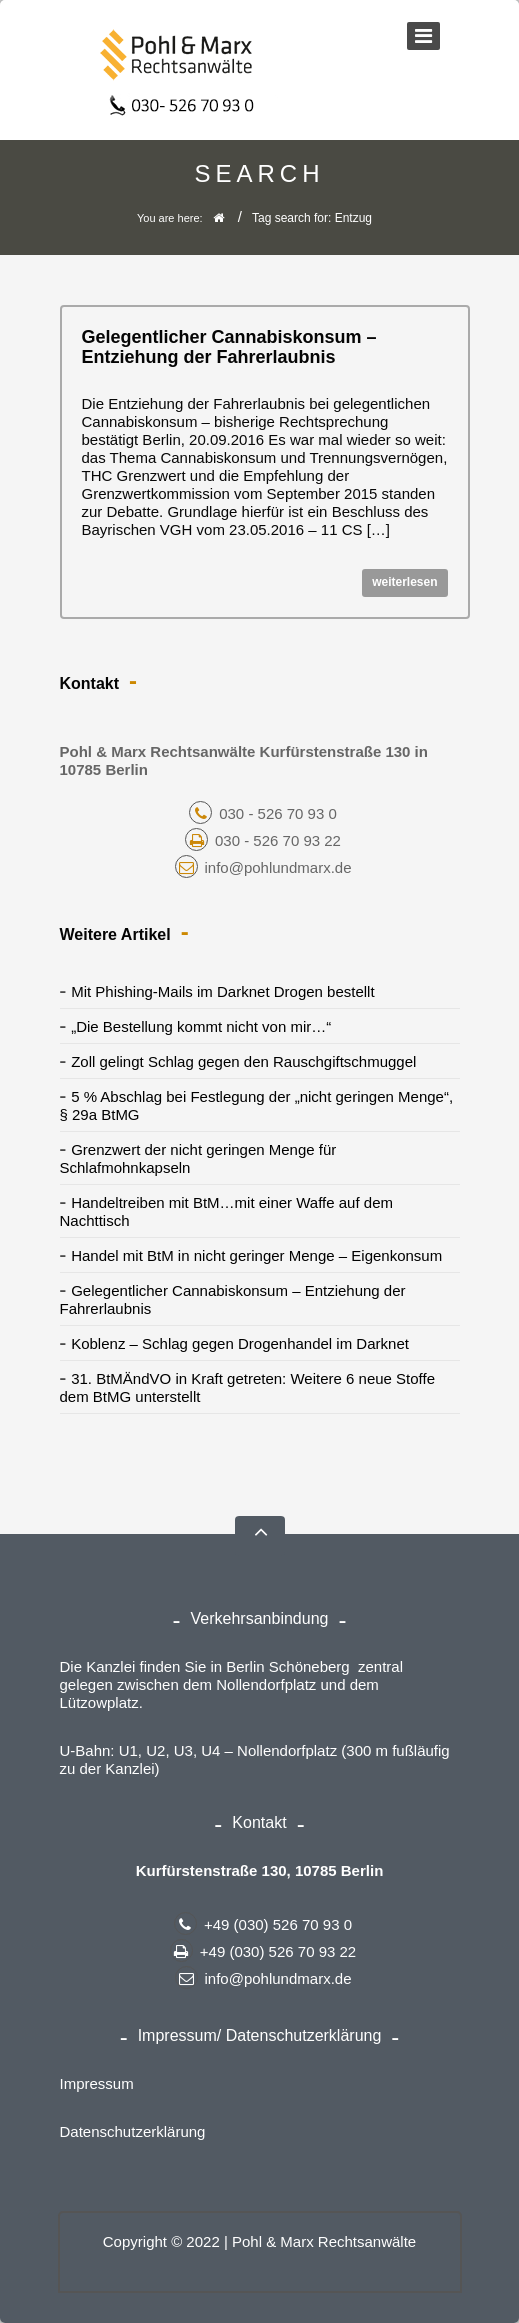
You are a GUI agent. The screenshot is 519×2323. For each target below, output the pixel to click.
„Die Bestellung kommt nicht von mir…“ (201, 1026)
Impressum (97, 2083)
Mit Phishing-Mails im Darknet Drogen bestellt (222, 991)
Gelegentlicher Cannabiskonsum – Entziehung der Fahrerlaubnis (229, 347)
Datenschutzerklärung (133, 2131)
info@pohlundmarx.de (263, 867)
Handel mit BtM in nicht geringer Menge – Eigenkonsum (256, 1255)
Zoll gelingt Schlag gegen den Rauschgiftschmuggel (243, 1061)
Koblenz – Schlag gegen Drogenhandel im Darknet (240, 1343)
